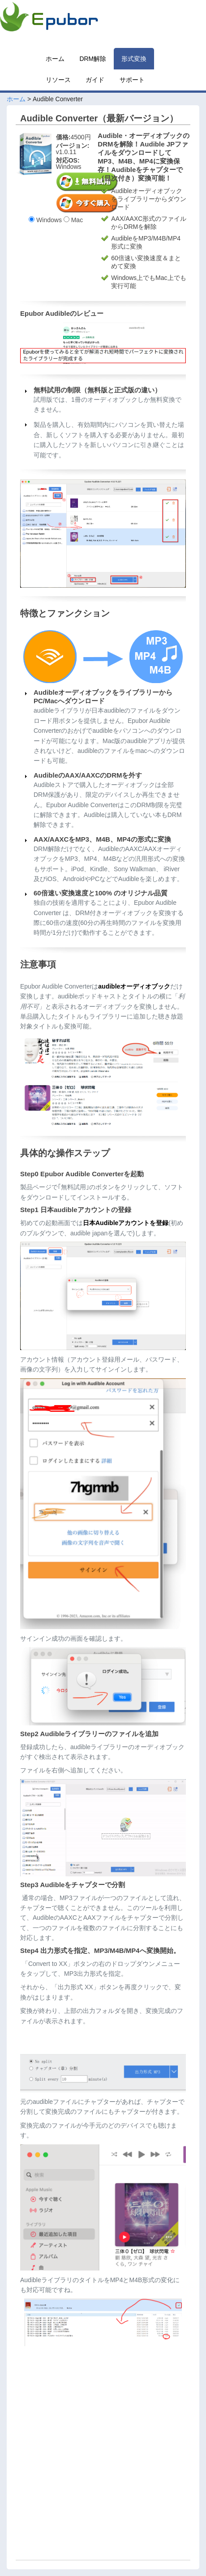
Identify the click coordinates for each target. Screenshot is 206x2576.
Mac (73, 220)
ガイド (95, 79)
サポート (132, 79)
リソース (58, 79)
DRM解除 (92, 58)
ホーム (55, 58)
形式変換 (133, 58)
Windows (45, 220)
